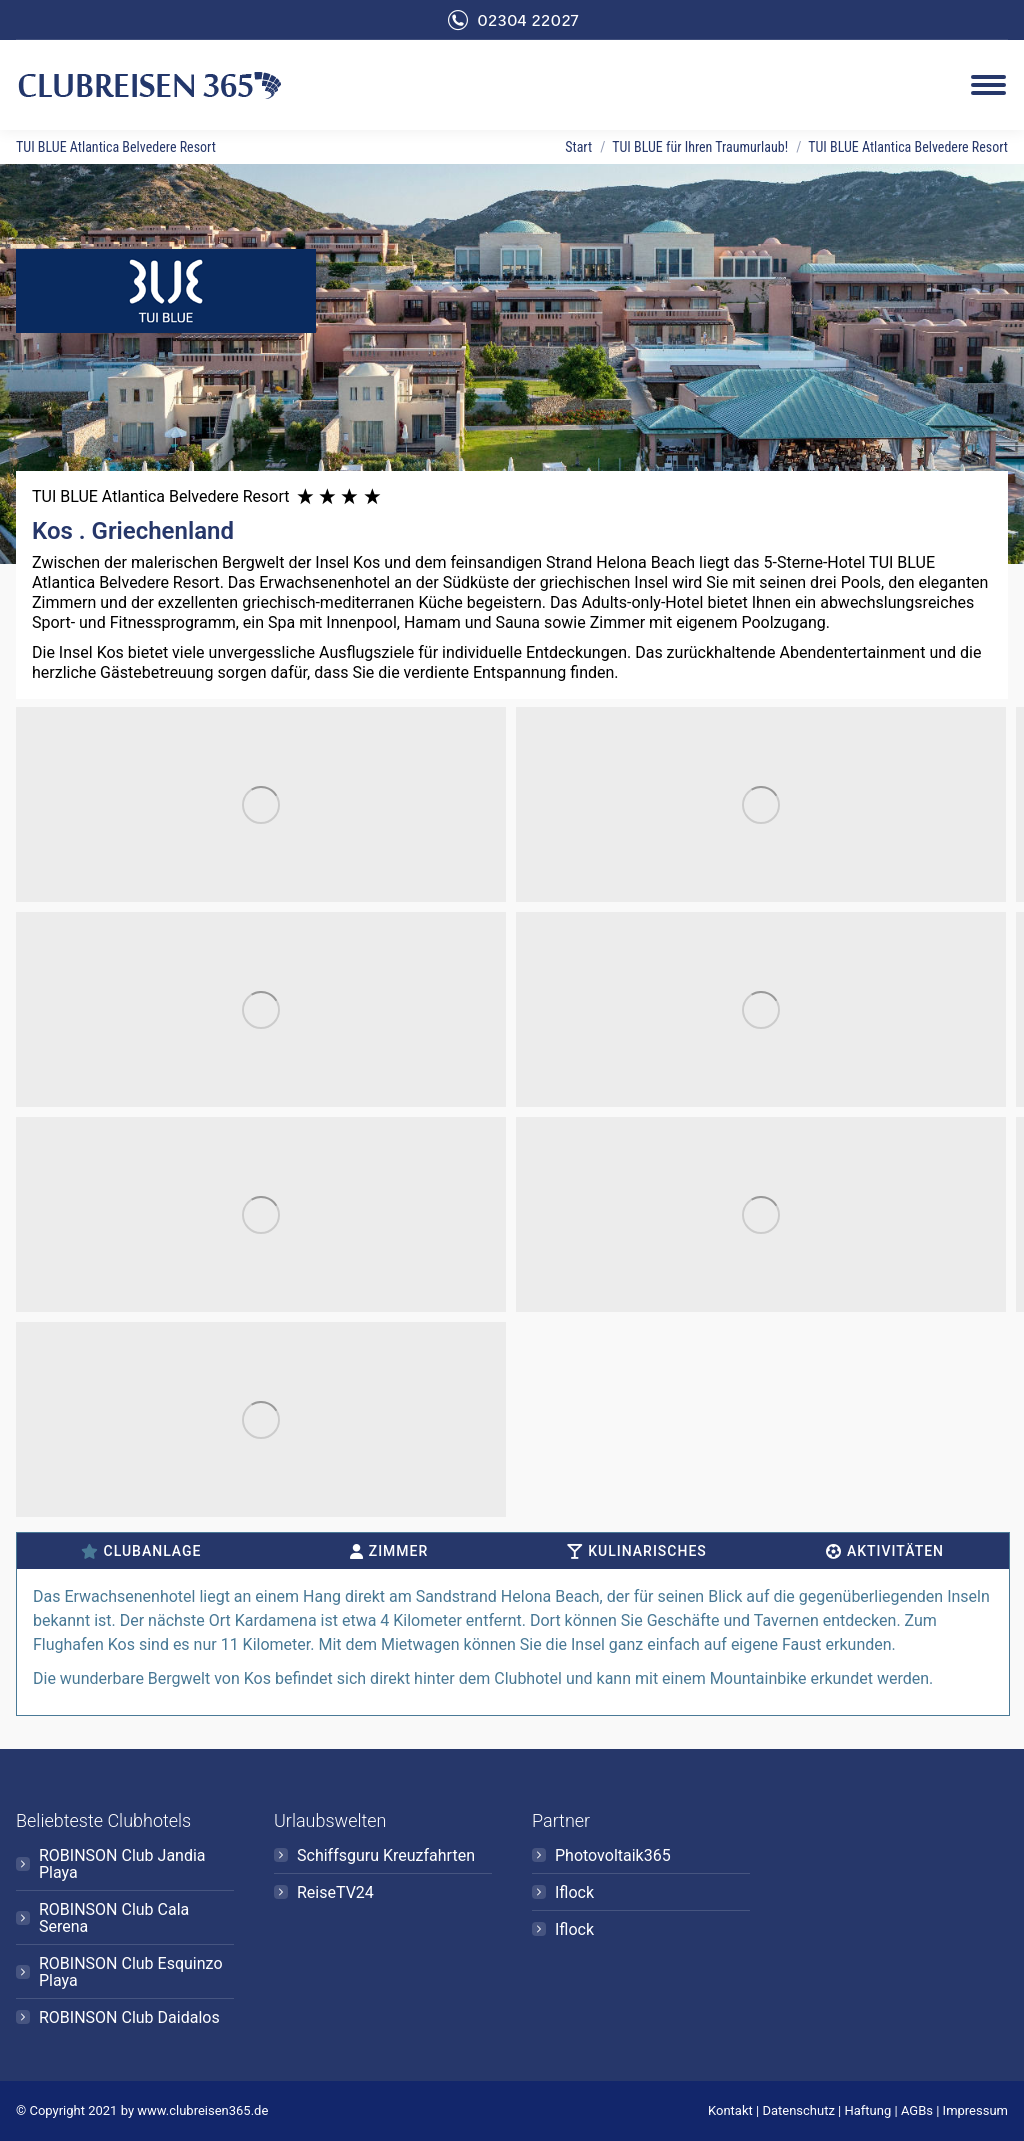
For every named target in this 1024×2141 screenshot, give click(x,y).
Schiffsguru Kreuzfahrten (386, 1855)
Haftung (868, 2110)
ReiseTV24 (335, 1892)
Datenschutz (798, 2110)
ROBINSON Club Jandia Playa (122, 1864)
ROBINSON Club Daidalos (129, 2017)
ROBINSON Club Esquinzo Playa (131, 1972)
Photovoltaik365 (613, 1855)
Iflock (574, 1892)
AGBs (917, 2110)
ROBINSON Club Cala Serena (114, 1918)
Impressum (975, 2110)
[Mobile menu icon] (988, 85)
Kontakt (730, 2110)
